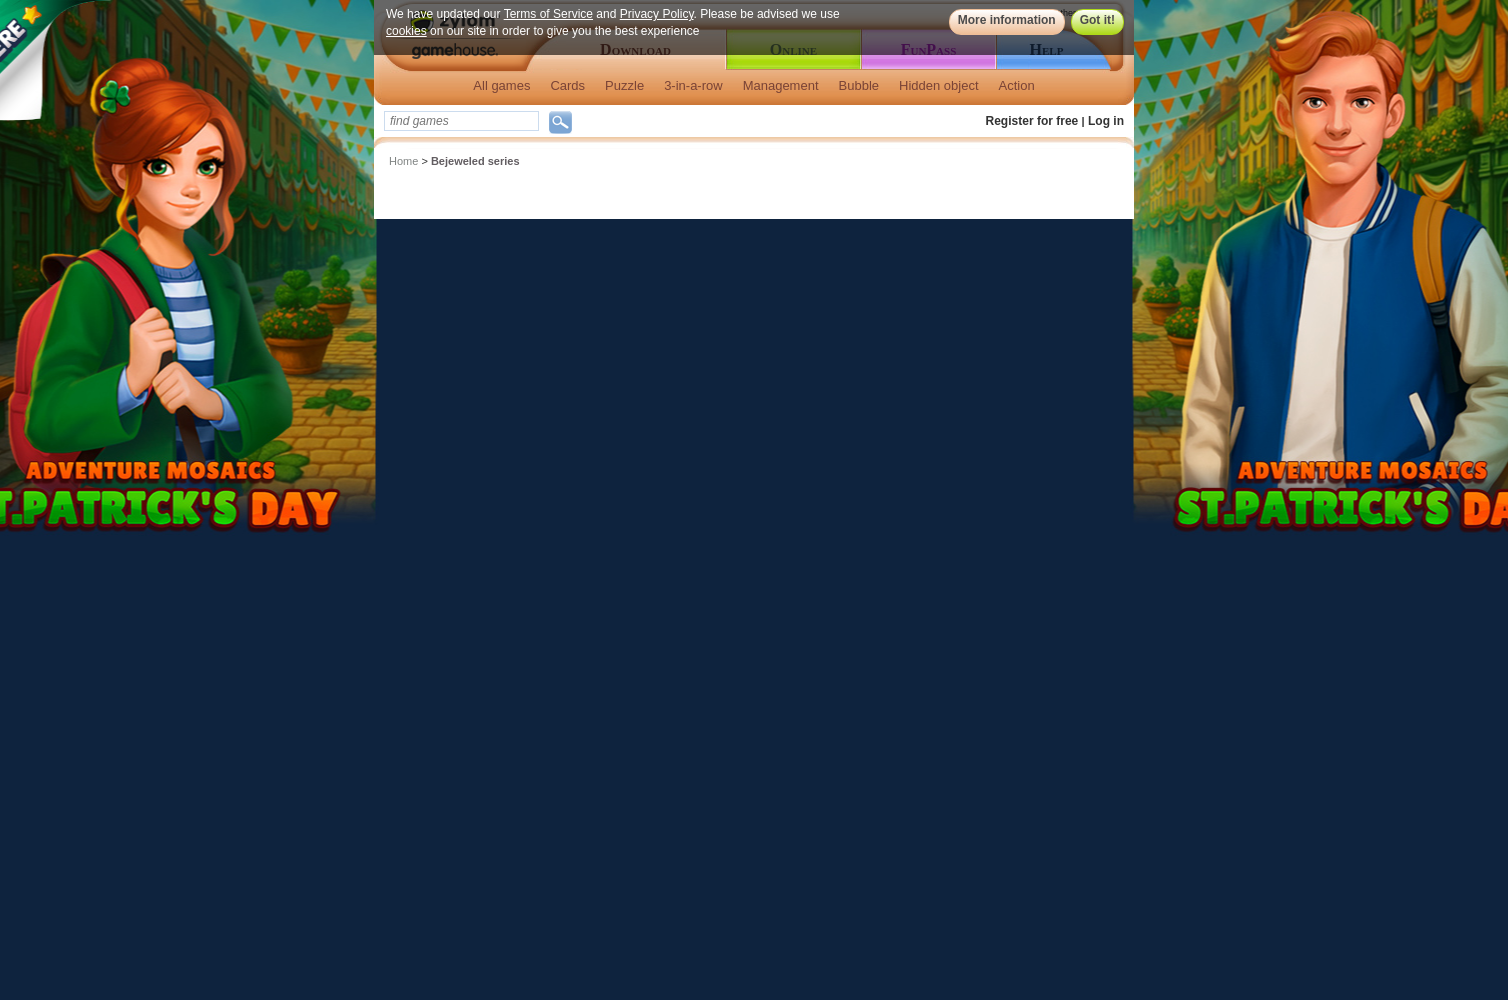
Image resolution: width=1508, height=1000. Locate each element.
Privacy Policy (657, 14)
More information (1007, 20)
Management (781, 85)
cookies (406, 31)
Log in (1106, 121)
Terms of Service (548, 14)
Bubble (859, 85)
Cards (567, 85)
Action (1017, 85)
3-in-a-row (693, 85)
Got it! (1097, 20)
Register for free (1032, 121)
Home (403, 161)
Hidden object (939, 85)
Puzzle (624, 85)
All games (501, 85)
